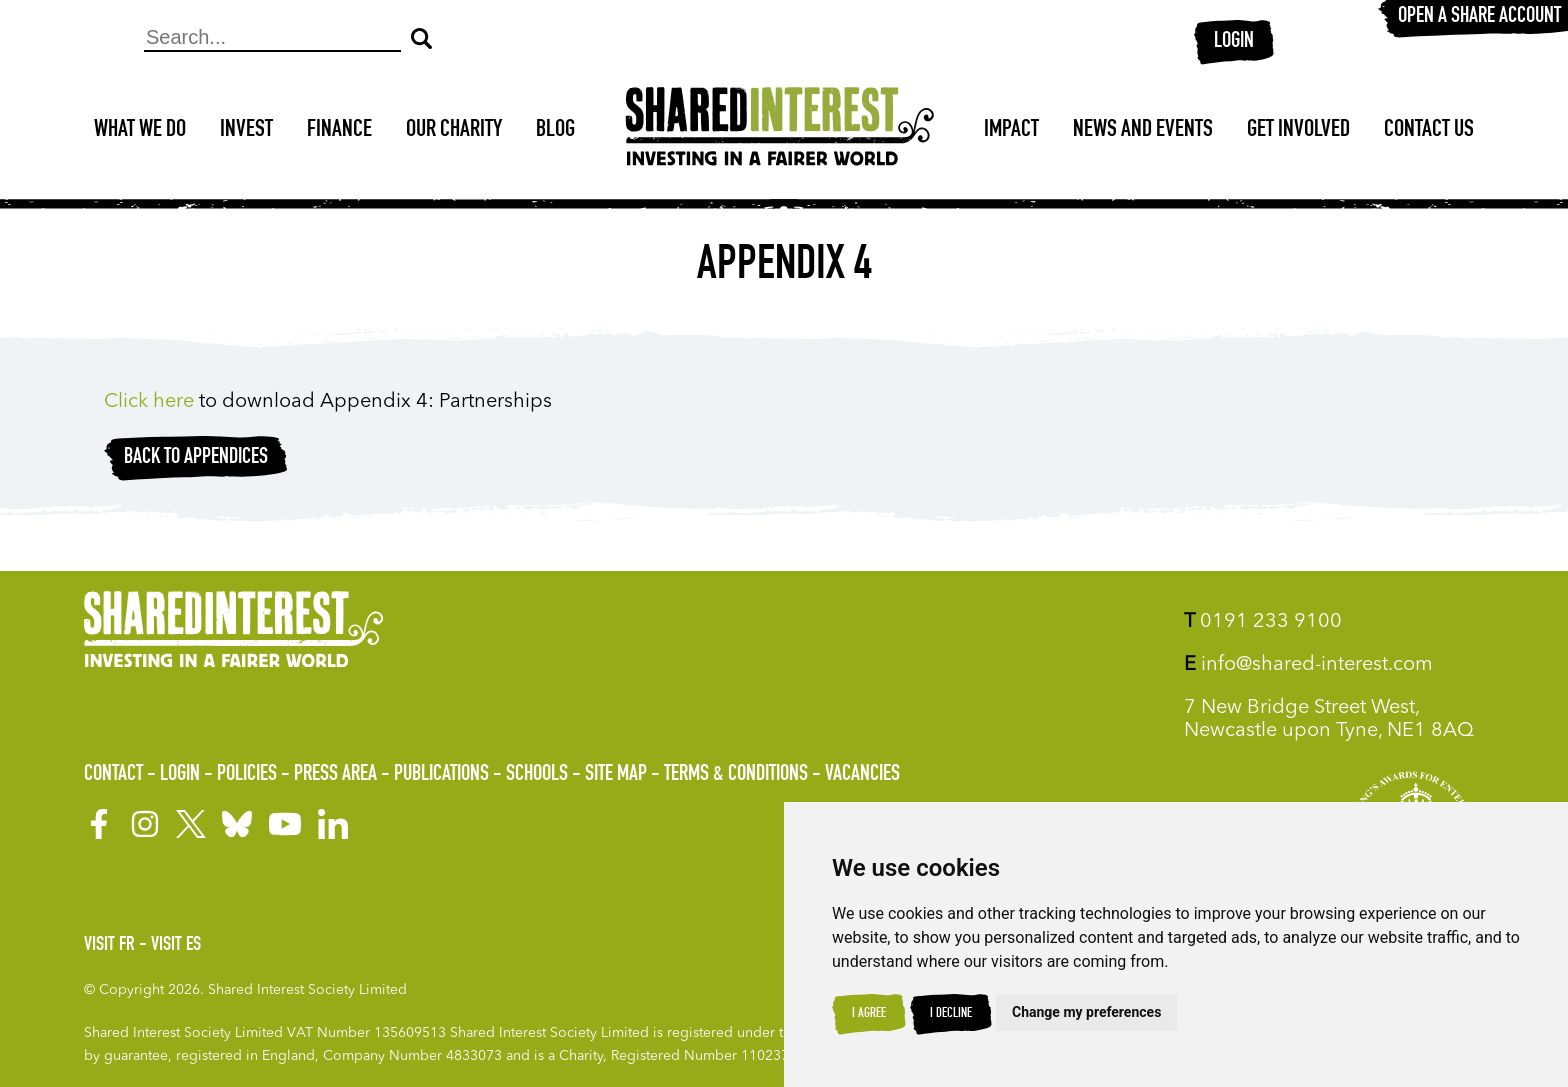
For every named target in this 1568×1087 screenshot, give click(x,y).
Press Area (335, 775)
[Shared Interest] (780, 131)
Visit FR (109, 946)
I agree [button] (869, 1014)
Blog (555, 131)
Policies (247, 775)
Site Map (616, 775)
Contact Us (1429, 131)
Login (1234, 42)
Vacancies (862, 775)
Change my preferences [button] (1086, 1012)
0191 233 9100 (1263, 622)
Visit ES (176, 946)
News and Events (1143, 131)
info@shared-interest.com (1308, 665)
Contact (113, 775)
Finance (339, 131)
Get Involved (1298, 131)
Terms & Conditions (736, 775)
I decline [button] (951, 1014)
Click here (151, 402)
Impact (1011, 131)
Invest (246, 131)
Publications (441, 775)
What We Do (140, 131)
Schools (537, 775)
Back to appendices (196, 458)
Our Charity (454, 131)
